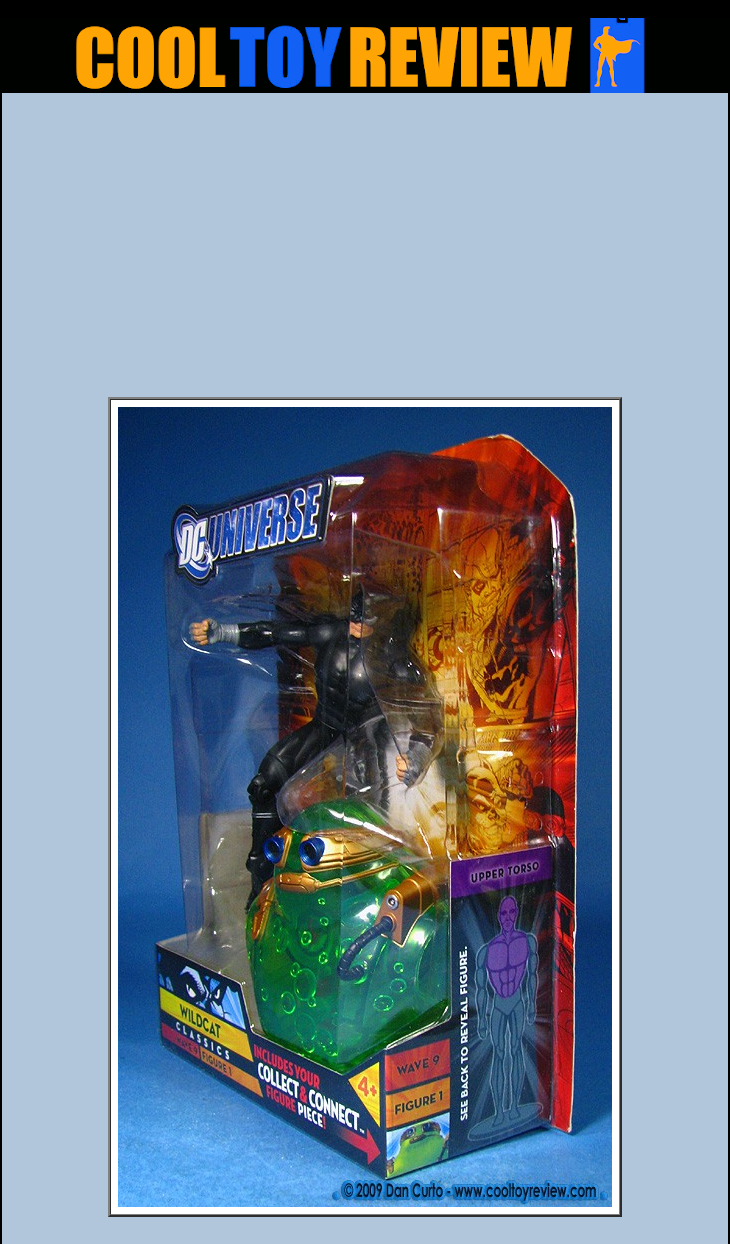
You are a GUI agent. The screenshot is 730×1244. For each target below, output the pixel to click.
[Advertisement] (365, 251)
